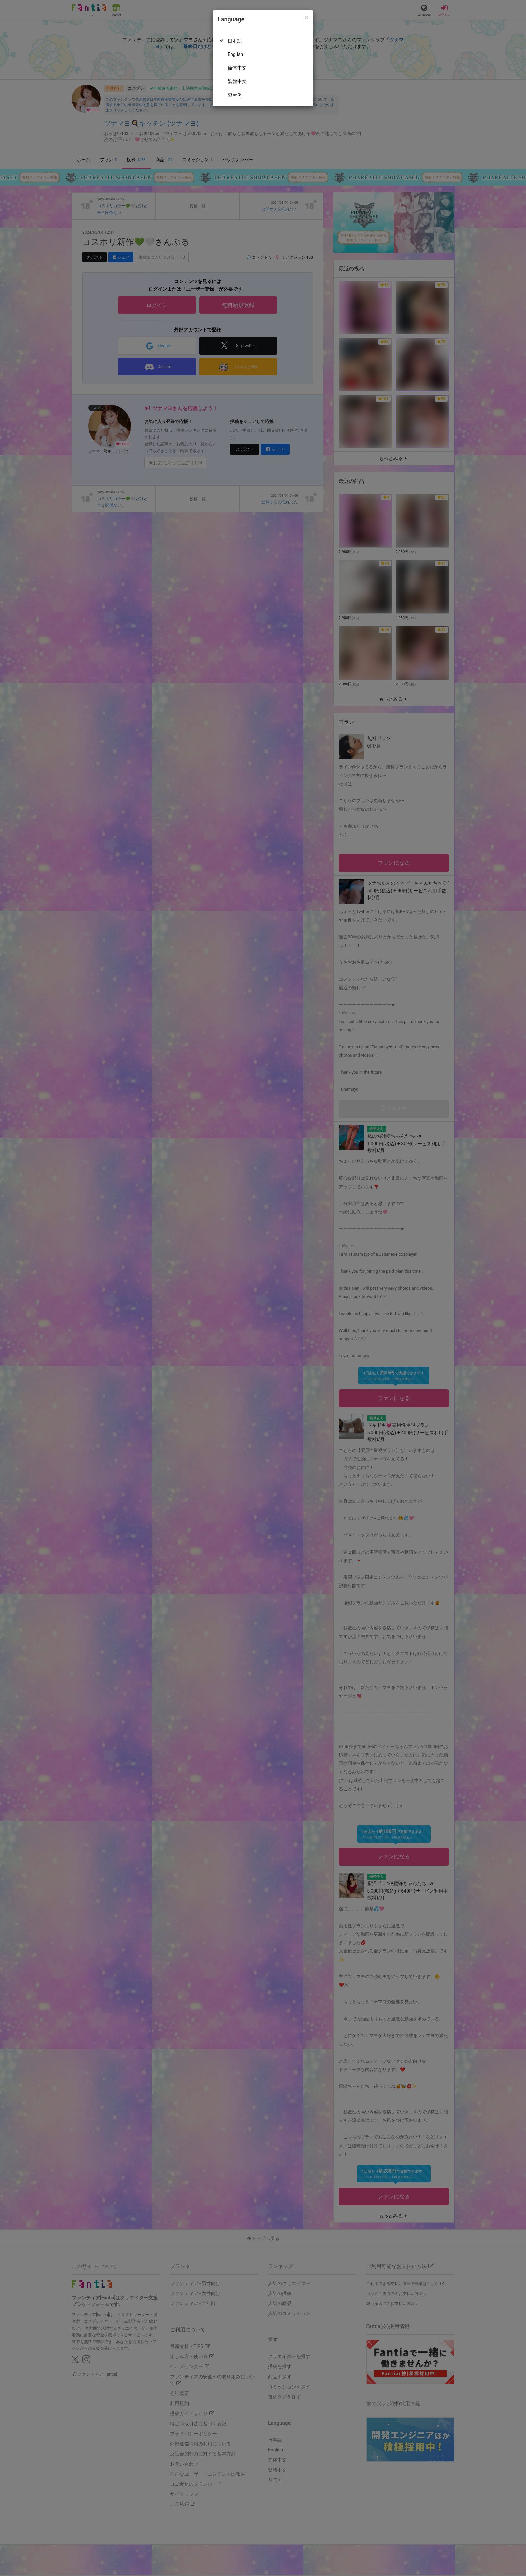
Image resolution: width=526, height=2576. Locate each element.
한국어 (235, 94)
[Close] (306, 17)
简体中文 (237, 68)
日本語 (235, 41)
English (235, 54)
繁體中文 (237, 81)
